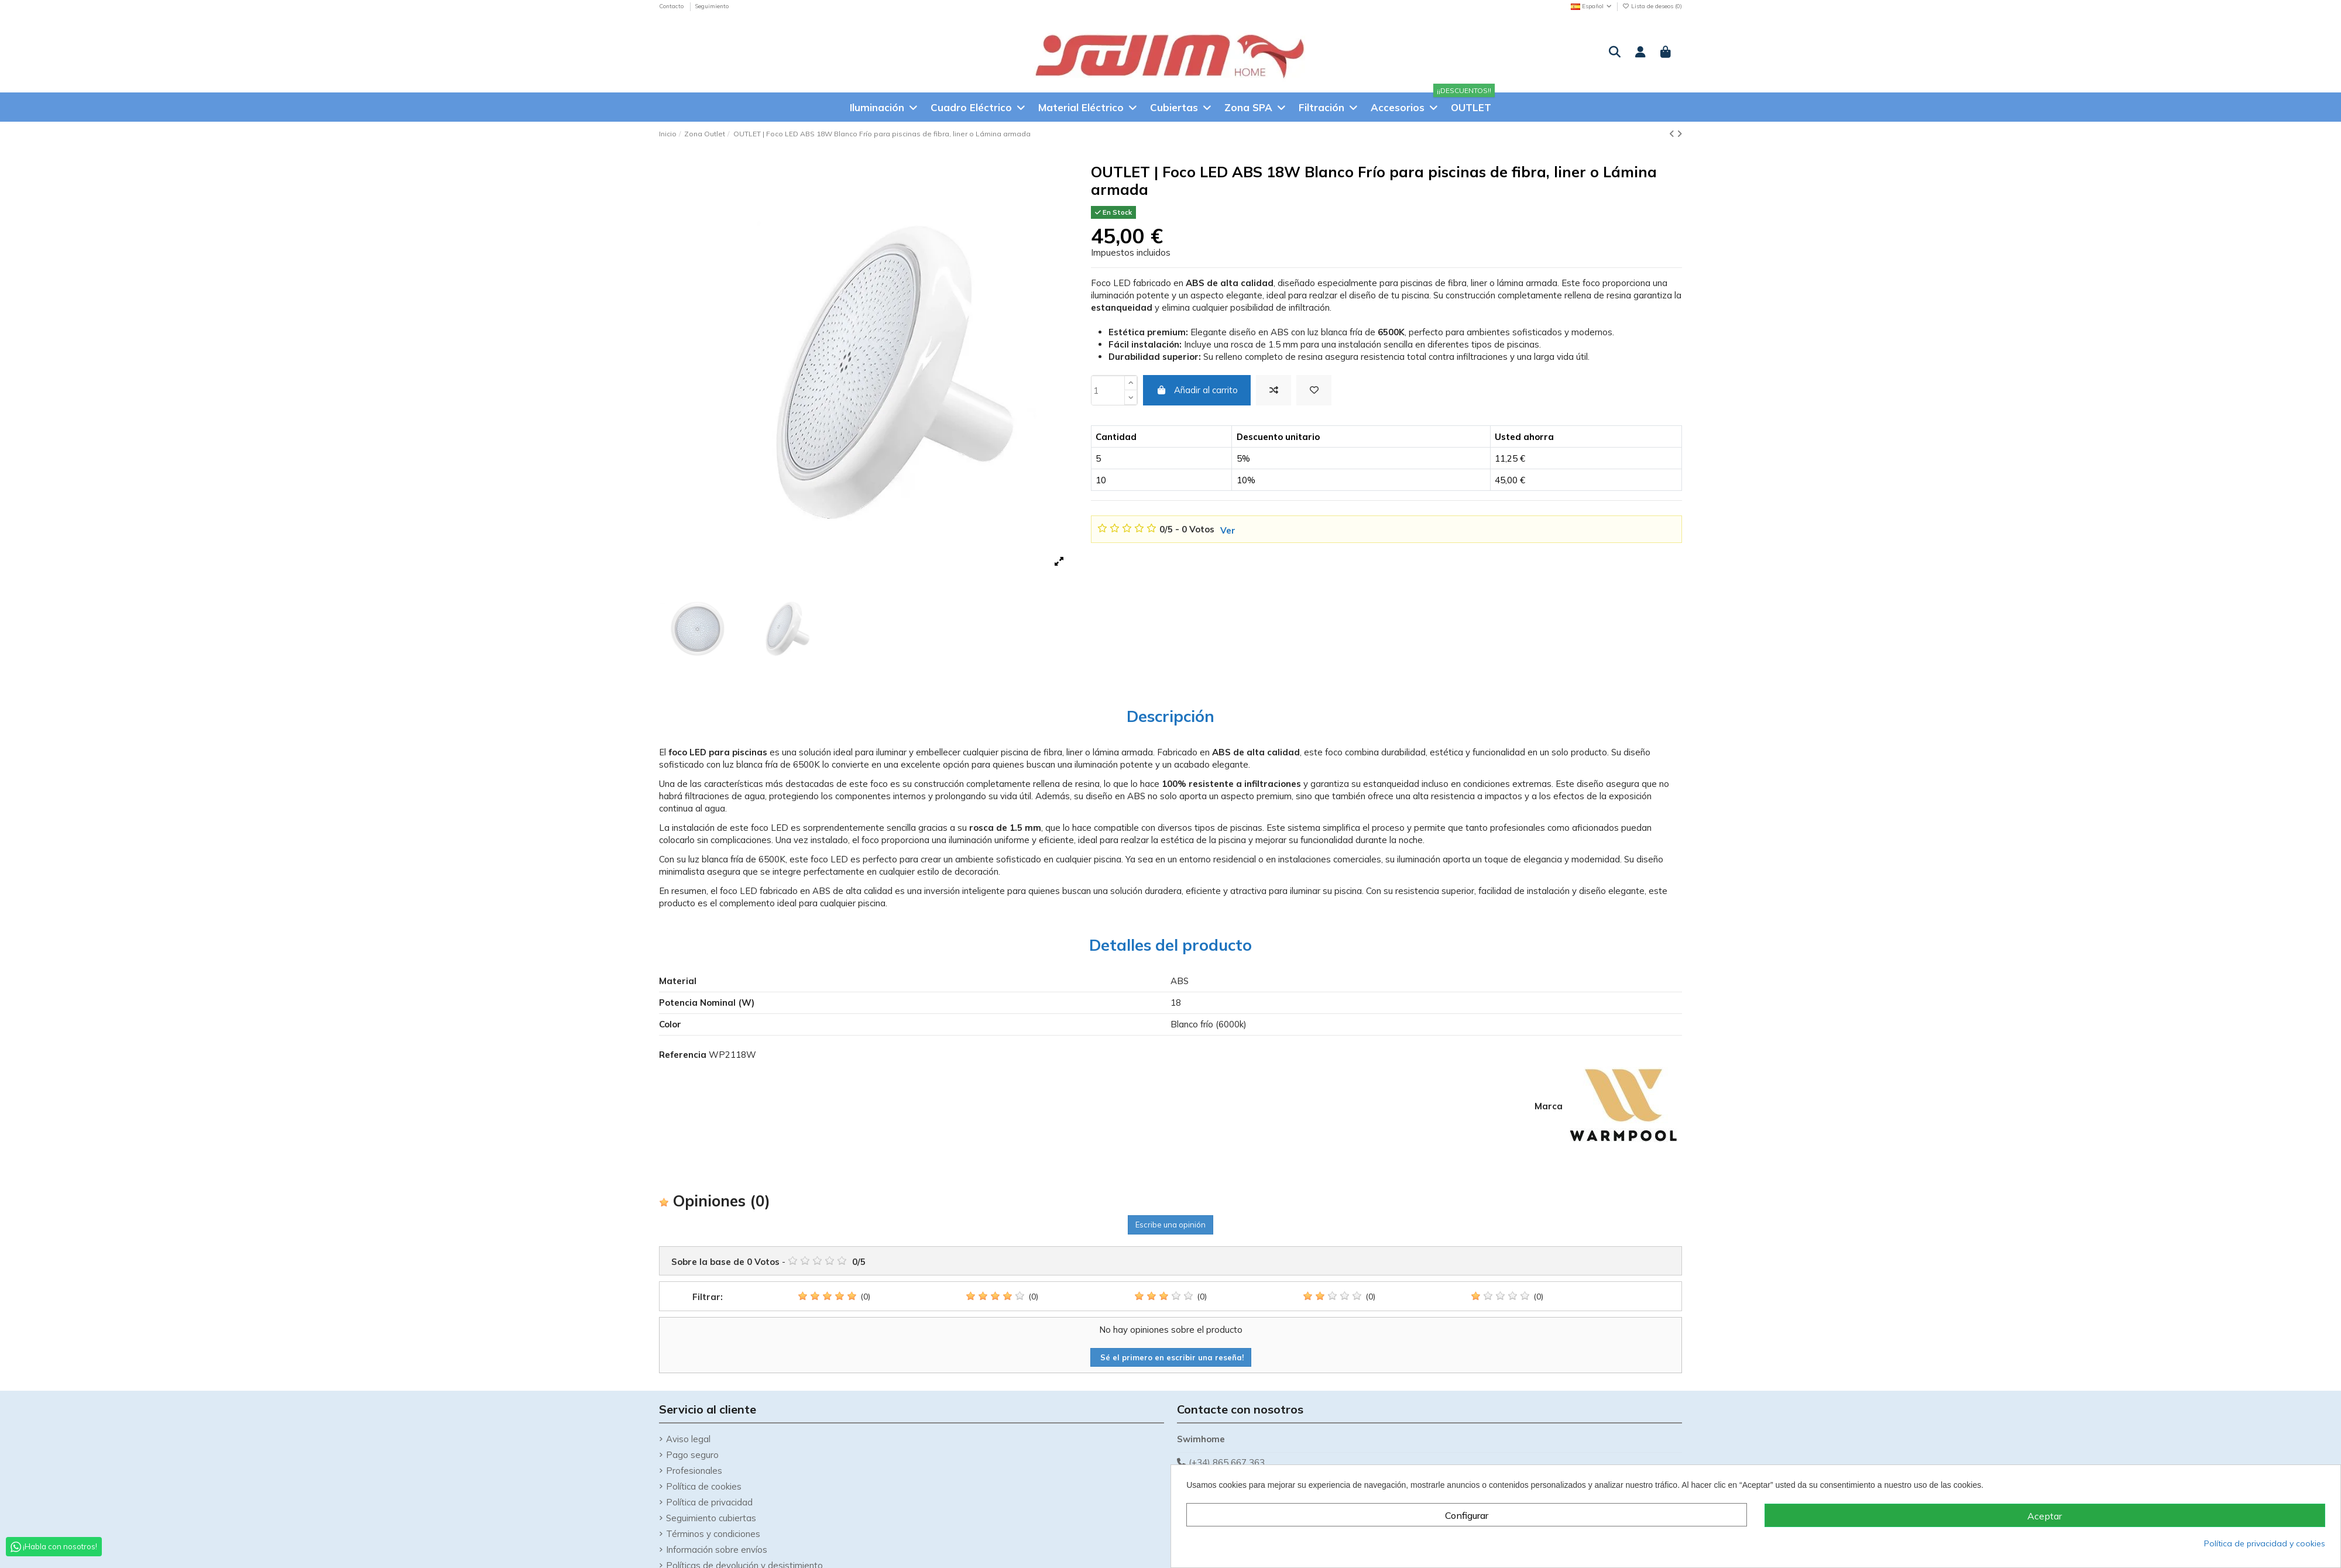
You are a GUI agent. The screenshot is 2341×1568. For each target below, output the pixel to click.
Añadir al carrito (1196, 390)
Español (1592, 6)
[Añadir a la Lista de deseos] (1313, 390)
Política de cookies (704, 1486)
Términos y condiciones (713, 1533)
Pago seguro (692, 1454)
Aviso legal (688, 1439)
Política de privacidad (709, 1502)
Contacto (672, 6)
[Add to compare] (1273, 390)
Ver (1227, 530)
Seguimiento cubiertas (711, 1518)
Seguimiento (712, 6)
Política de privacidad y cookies (2264, 1543)
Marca (1549, 1106)
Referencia (682, 1054)
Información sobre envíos (716, 1549)
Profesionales (694, 1470)
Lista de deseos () (1652, 6)
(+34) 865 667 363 (1227, 1462)
